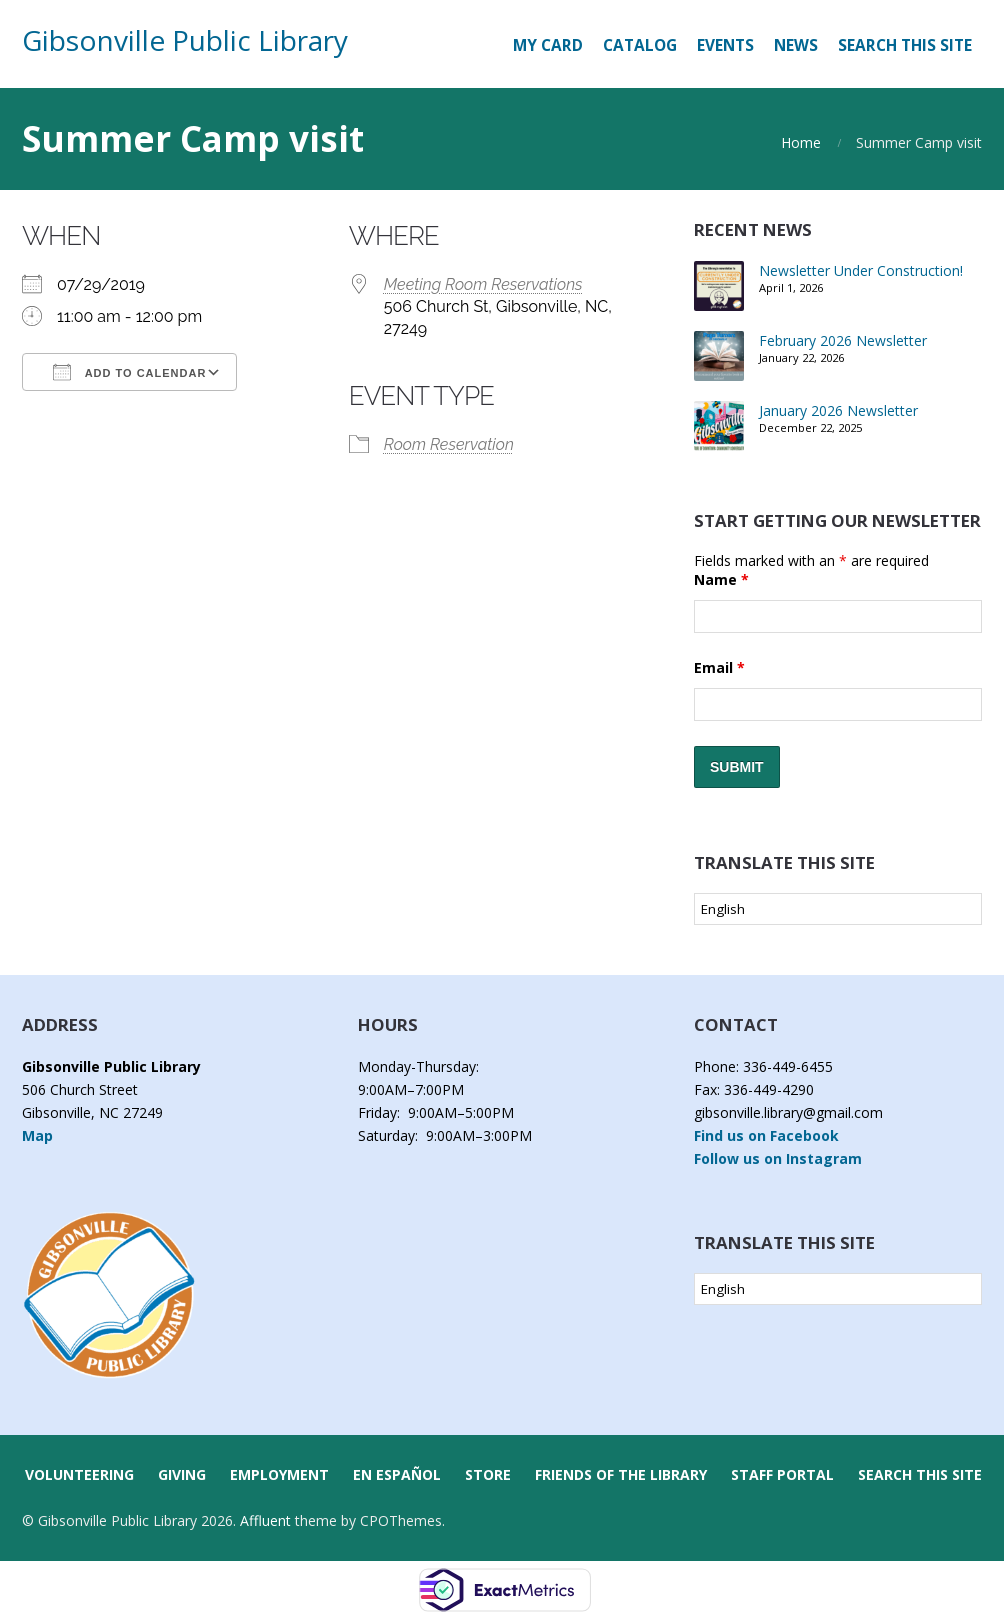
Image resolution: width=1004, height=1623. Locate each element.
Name (721, 579)
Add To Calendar (129, 372)
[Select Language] (838, 909)
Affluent (265, 1520)
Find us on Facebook (766, 1135)
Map (37, 1135)
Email (719, 667)
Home (801, 142)
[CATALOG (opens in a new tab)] (640, 46)
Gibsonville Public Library (185, 40)
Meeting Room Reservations (483, 284)
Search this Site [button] (905, 45)
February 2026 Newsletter (843, 340)
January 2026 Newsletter (838, 410)
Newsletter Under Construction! (861, 270)
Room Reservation (449, 444)
